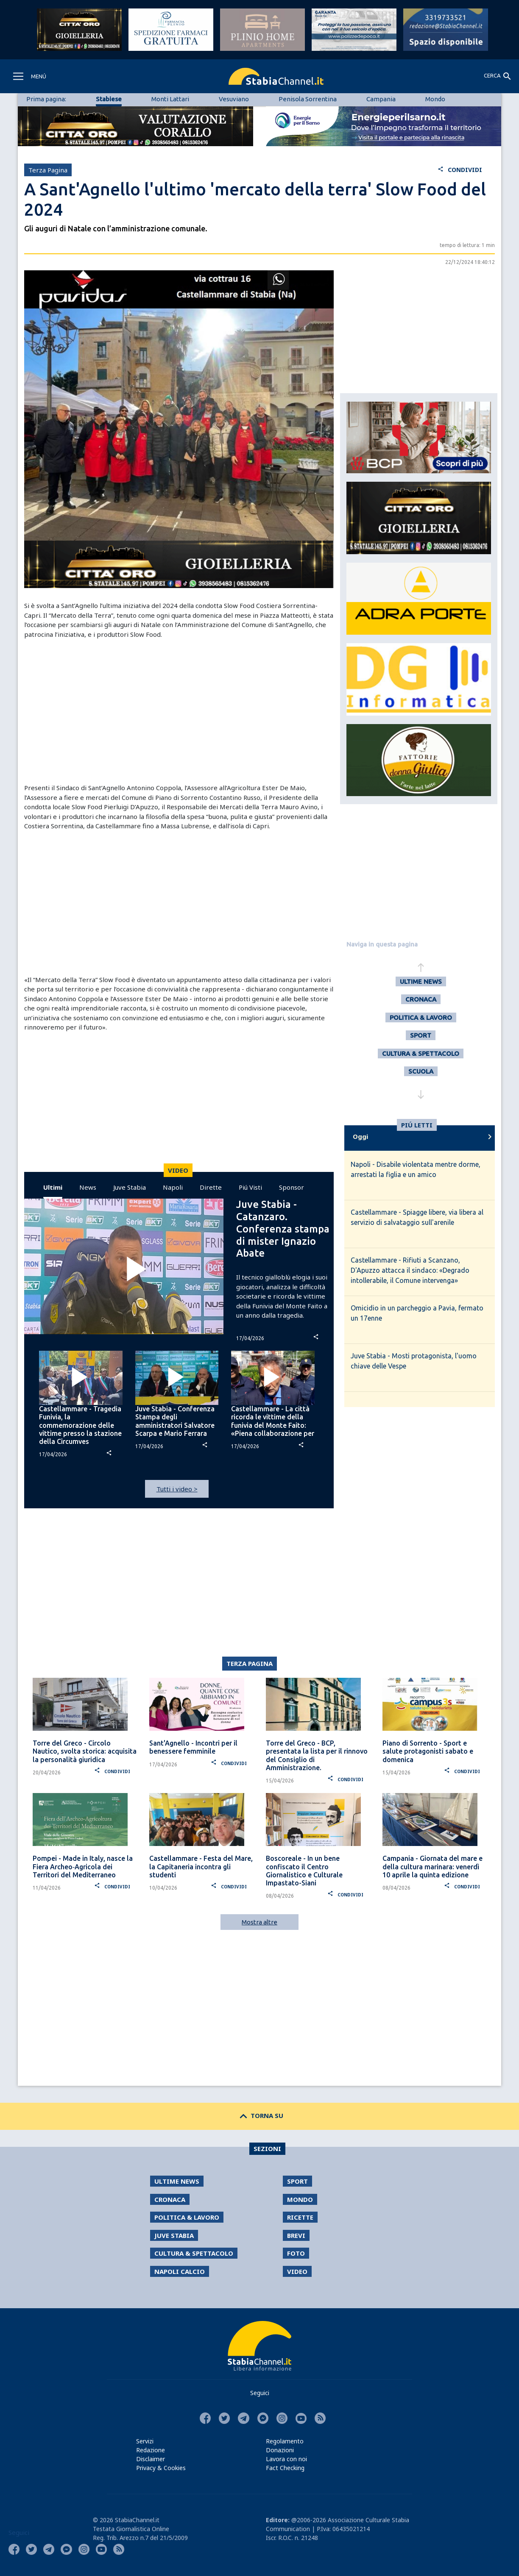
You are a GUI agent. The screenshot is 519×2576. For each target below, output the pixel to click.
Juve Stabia (129, 1187)
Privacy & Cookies (161, 2468)
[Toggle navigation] (29, 76)
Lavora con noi (286, 2459)
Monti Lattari (170, 99)
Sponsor (291, 1187)
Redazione (150, 2450)
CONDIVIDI (460, 170)
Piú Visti (250, 1187)
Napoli (173, 1187)
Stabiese (109, 99)
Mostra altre (259, 1922)
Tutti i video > (177, 1489)
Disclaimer (150, 2459)
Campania (381, 99)
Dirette (211, 1187)
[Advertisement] (179, 711)
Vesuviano (234, 99)
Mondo (435, 99)
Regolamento (285, 2441)
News (87, 1187)
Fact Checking (285, 2468)
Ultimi (52, 1187)
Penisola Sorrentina (308, 99)
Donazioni (280, 2450)
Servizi (144, 2441)
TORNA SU (259, 2115)
